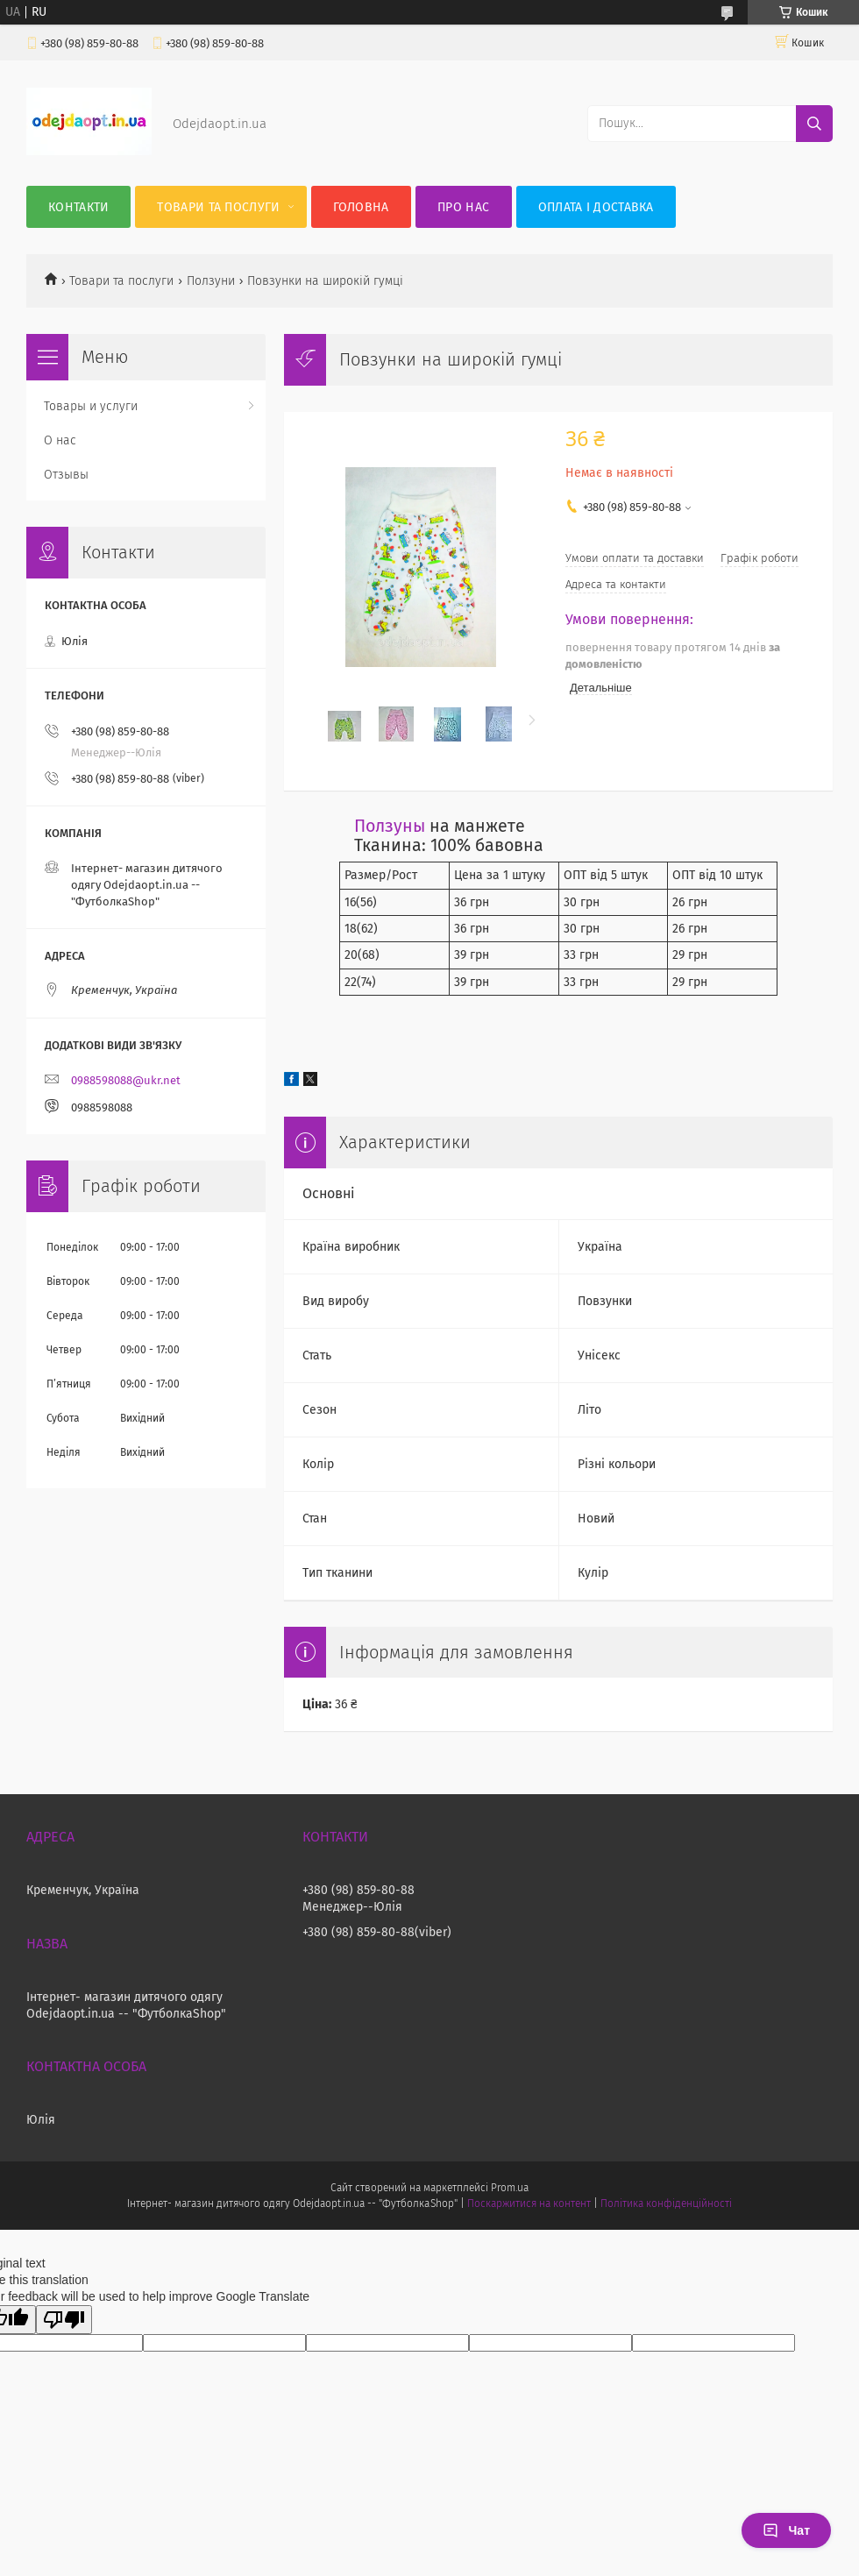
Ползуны (389, 826)
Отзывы (66, 474)
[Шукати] (814, 123)
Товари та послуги (218, 207)
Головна (361, 207)
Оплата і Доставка (596, 207)
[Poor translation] (64, 2319)
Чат (786, 2530)
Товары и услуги (91, 406)
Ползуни (211, 280)
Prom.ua (510, 2188)
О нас (60, 440)
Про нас (463, 207)
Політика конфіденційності (666, 2203)
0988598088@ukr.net (126, 1080)
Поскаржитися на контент (529, 2203)
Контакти (78, 207)
